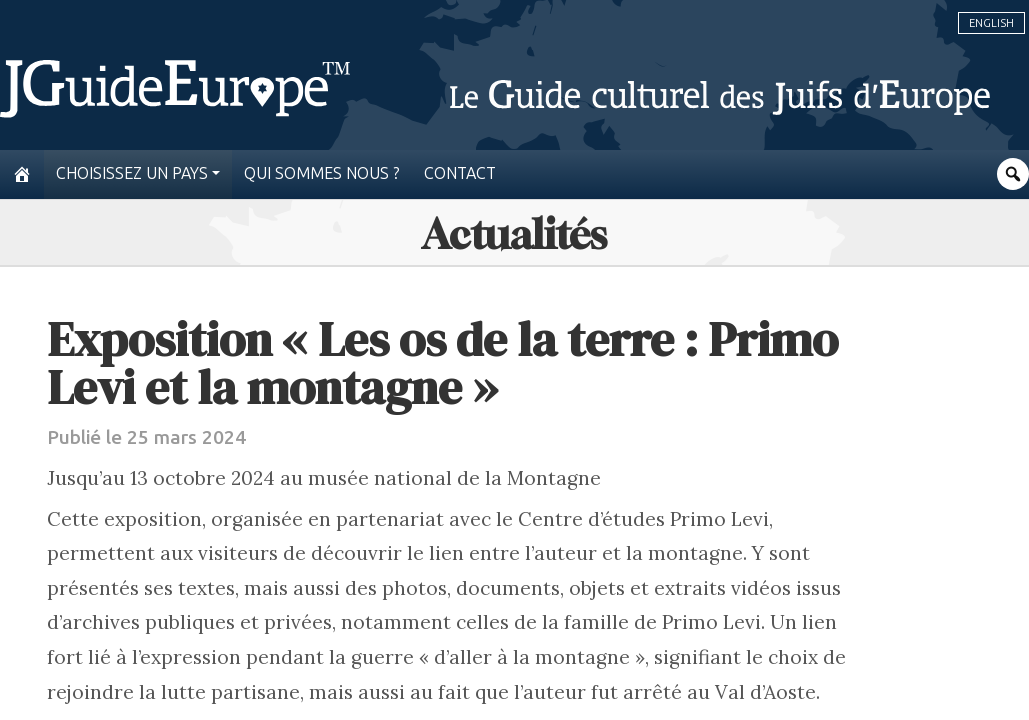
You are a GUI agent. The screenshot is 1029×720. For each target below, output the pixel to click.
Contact (460, 173)
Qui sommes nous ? (322, 173)
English (991, 23)
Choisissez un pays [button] (132, 173)
